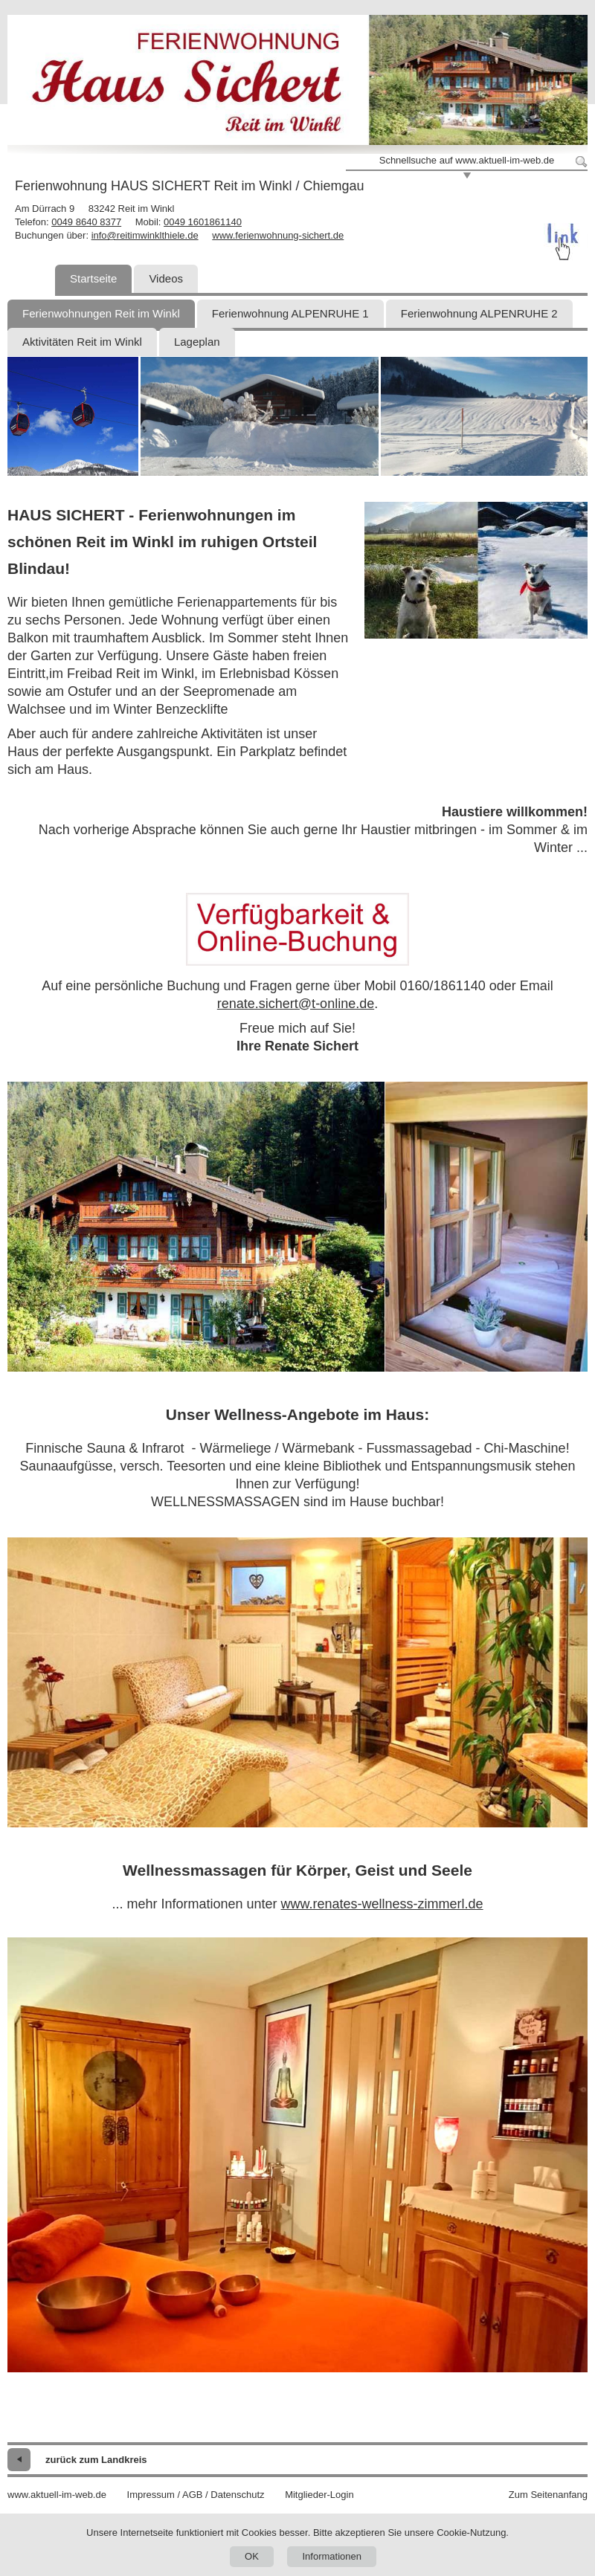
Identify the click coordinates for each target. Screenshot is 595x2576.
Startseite (93, 278)
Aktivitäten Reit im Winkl (82, 341)
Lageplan (197, 341)
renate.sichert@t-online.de (295, 1003)
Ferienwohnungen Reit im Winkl (101, 313)
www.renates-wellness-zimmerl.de (382, 1904)
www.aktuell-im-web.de (56, 2494)
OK (252, 2556)
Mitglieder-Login (319, 2494)
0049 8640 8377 (86, 221)
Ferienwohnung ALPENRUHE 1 (290, 313)
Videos (166, 278)
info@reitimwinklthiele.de (145, 235)
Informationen (331, 2556)
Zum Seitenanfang (548, 2494)
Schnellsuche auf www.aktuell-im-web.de (467, 160)
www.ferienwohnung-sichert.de (278, 235)
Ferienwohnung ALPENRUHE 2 (479, 313)
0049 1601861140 (203, 221)
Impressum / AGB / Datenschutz (196, 2494)
